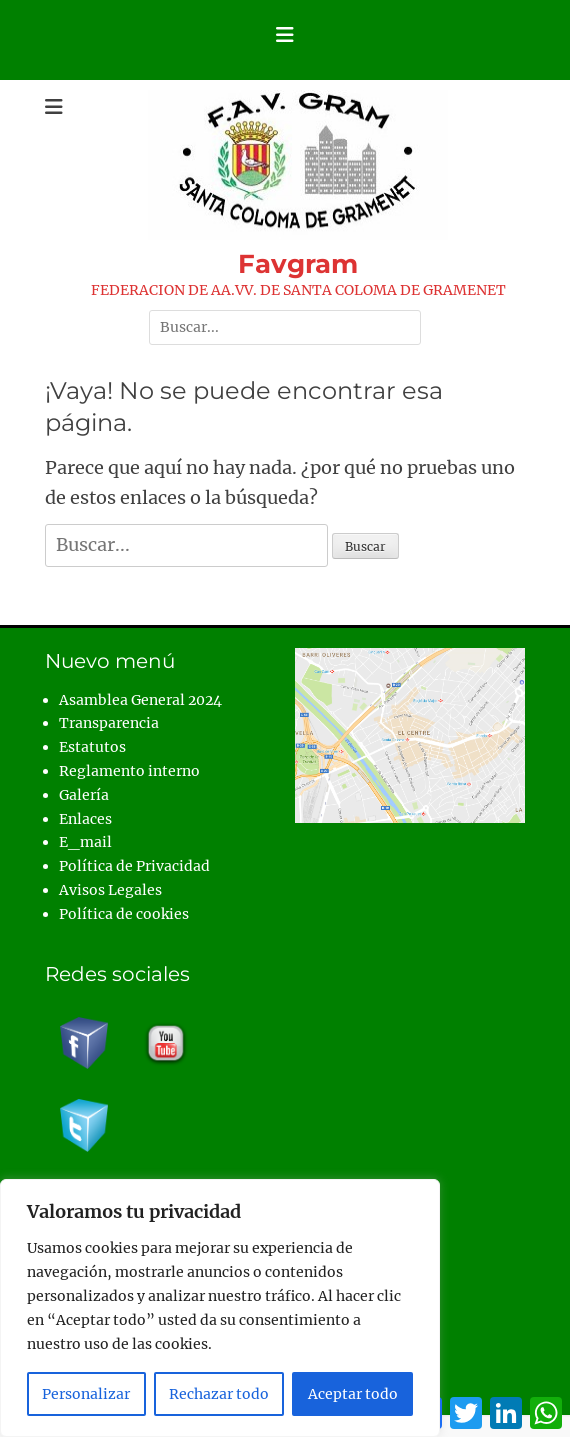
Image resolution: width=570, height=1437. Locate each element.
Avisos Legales (110, 890)
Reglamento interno (129, 771)
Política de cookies (124, 914)
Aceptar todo (353, 1394)
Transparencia (109, 723)
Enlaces (85, 819)
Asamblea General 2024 (140, 700)
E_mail (85, 842)
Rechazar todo (219, 1394)
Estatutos (92, 747)
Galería (84, 795)
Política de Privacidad (134, 866)
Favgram (298, 264)
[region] (220, 1308)
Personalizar (86, 1394)
